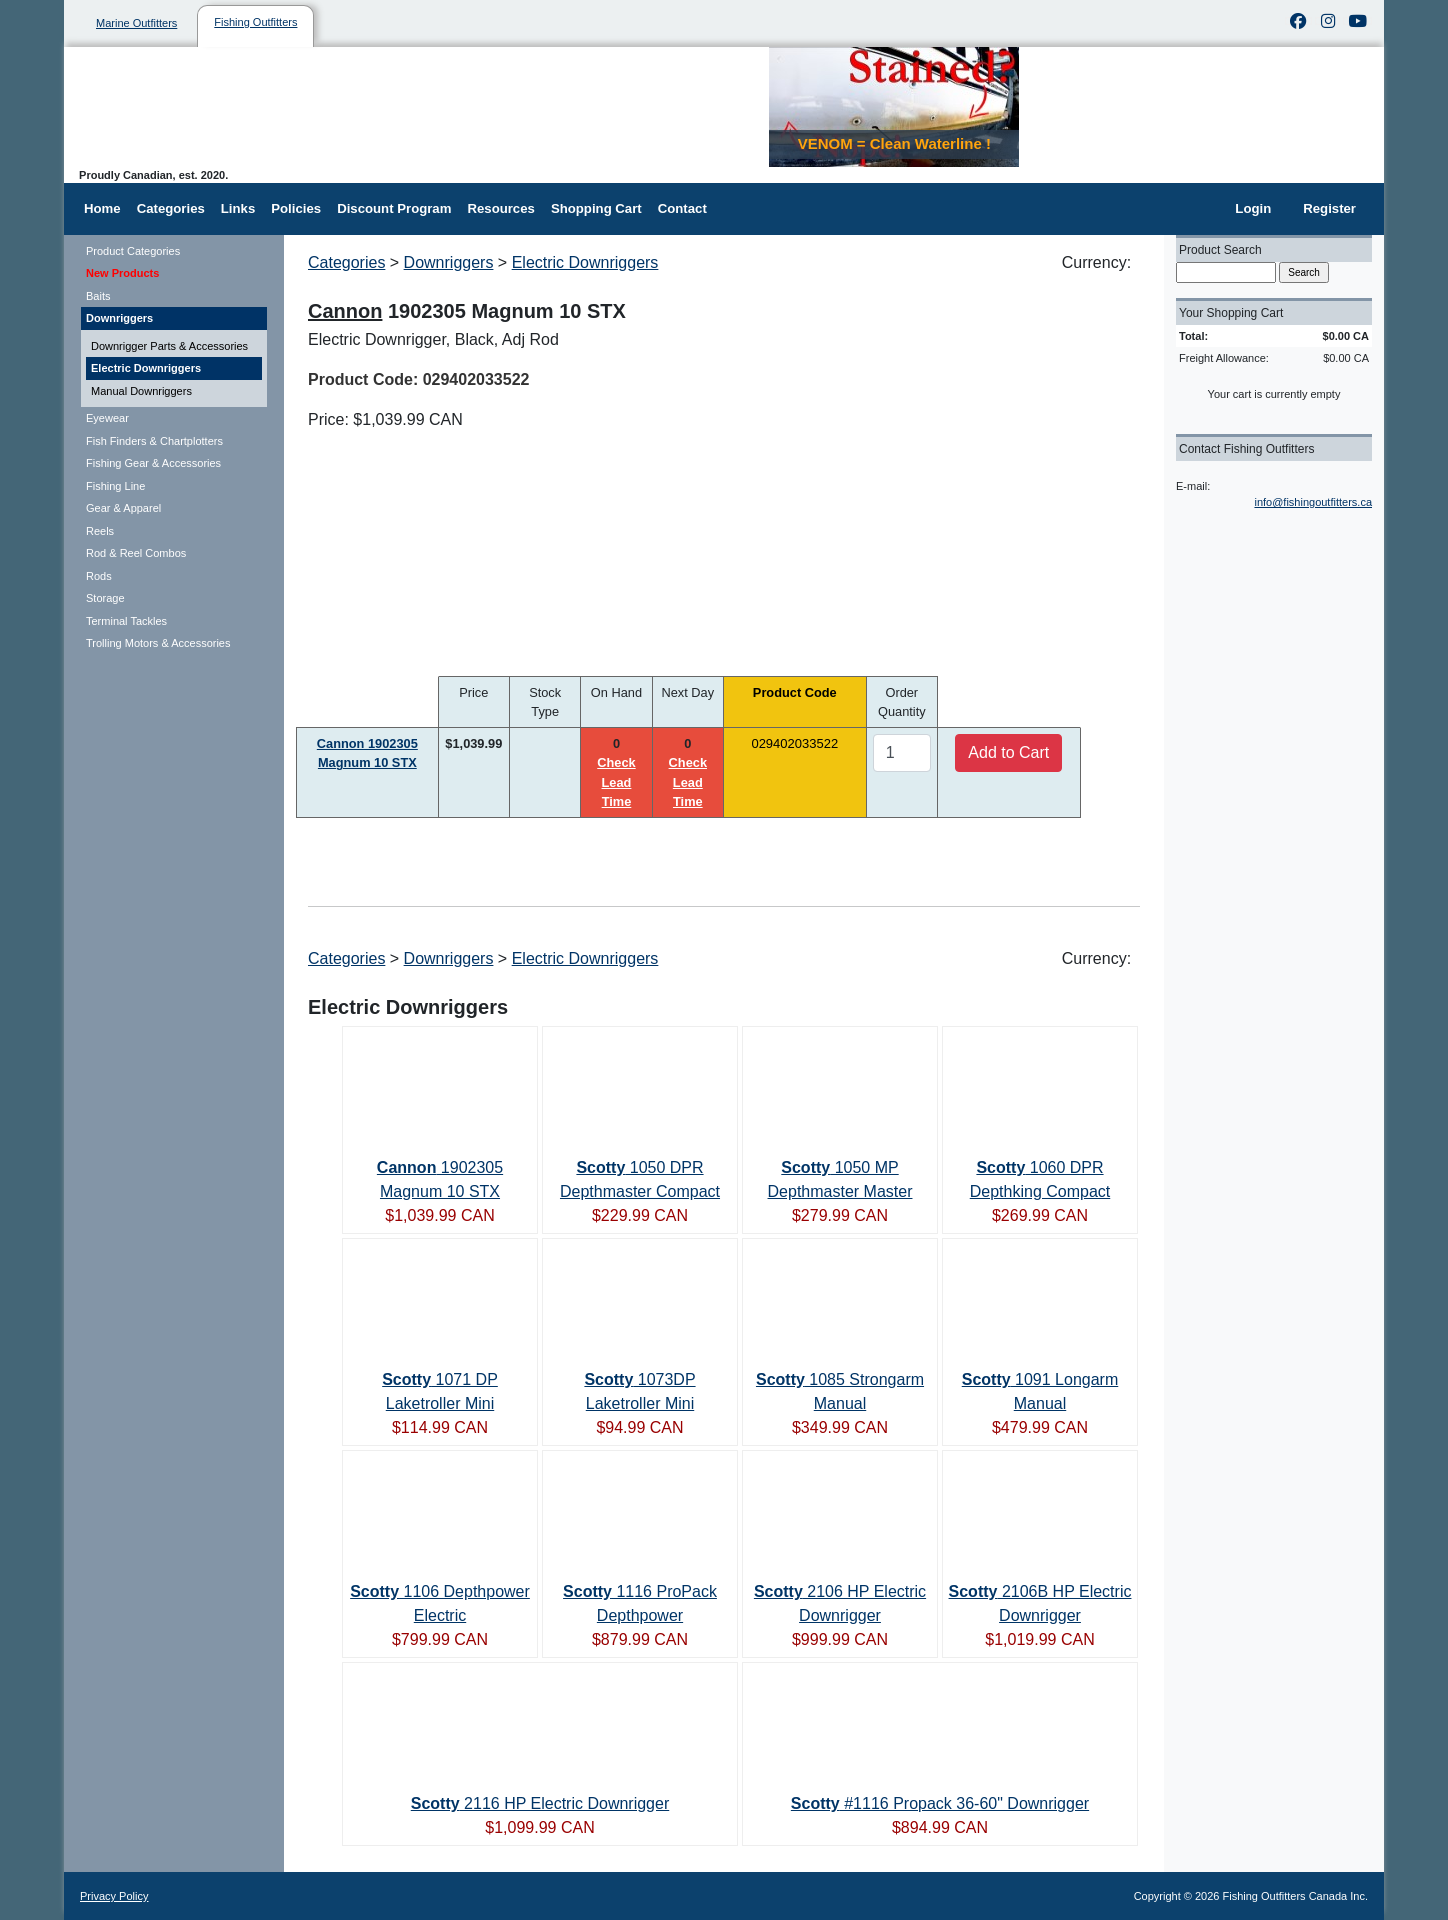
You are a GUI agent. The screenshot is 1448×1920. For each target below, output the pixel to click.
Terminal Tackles (126, 621)
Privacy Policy (114, 1896)
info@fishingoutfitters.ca (1313, 502)
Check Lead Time (616, 781)
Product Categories (133, 251)
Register (1329, 208)
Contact (682, 208)
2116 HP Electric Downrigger (540, 1803)
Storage (105, 598)
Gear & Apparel (123, 508)
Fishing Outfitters (255, 22)
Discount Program (394, 208)
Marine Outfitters (136, 23)
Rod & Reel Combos (136, 553)
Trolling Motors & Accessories (158, 643)
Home (102, 208)
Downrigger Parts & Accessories (169, 346)
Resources (500, 208)
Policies (296, 208)
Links (238, 208)
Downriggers (119, 318)
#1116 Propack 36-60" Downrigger (940, 1803)
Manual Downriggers (141, 391)
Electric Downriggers (146, 368)
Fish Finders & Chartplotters (154, 441)
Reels (100, 531)
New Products (122, 273)
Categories (171, 208)
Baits (98, 296)
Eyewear (107, 418)
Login (1253, 208)
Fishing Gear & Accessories (153, 463)
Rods (99, 576)
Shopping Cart (596, 208)
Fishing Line (115, 486)
